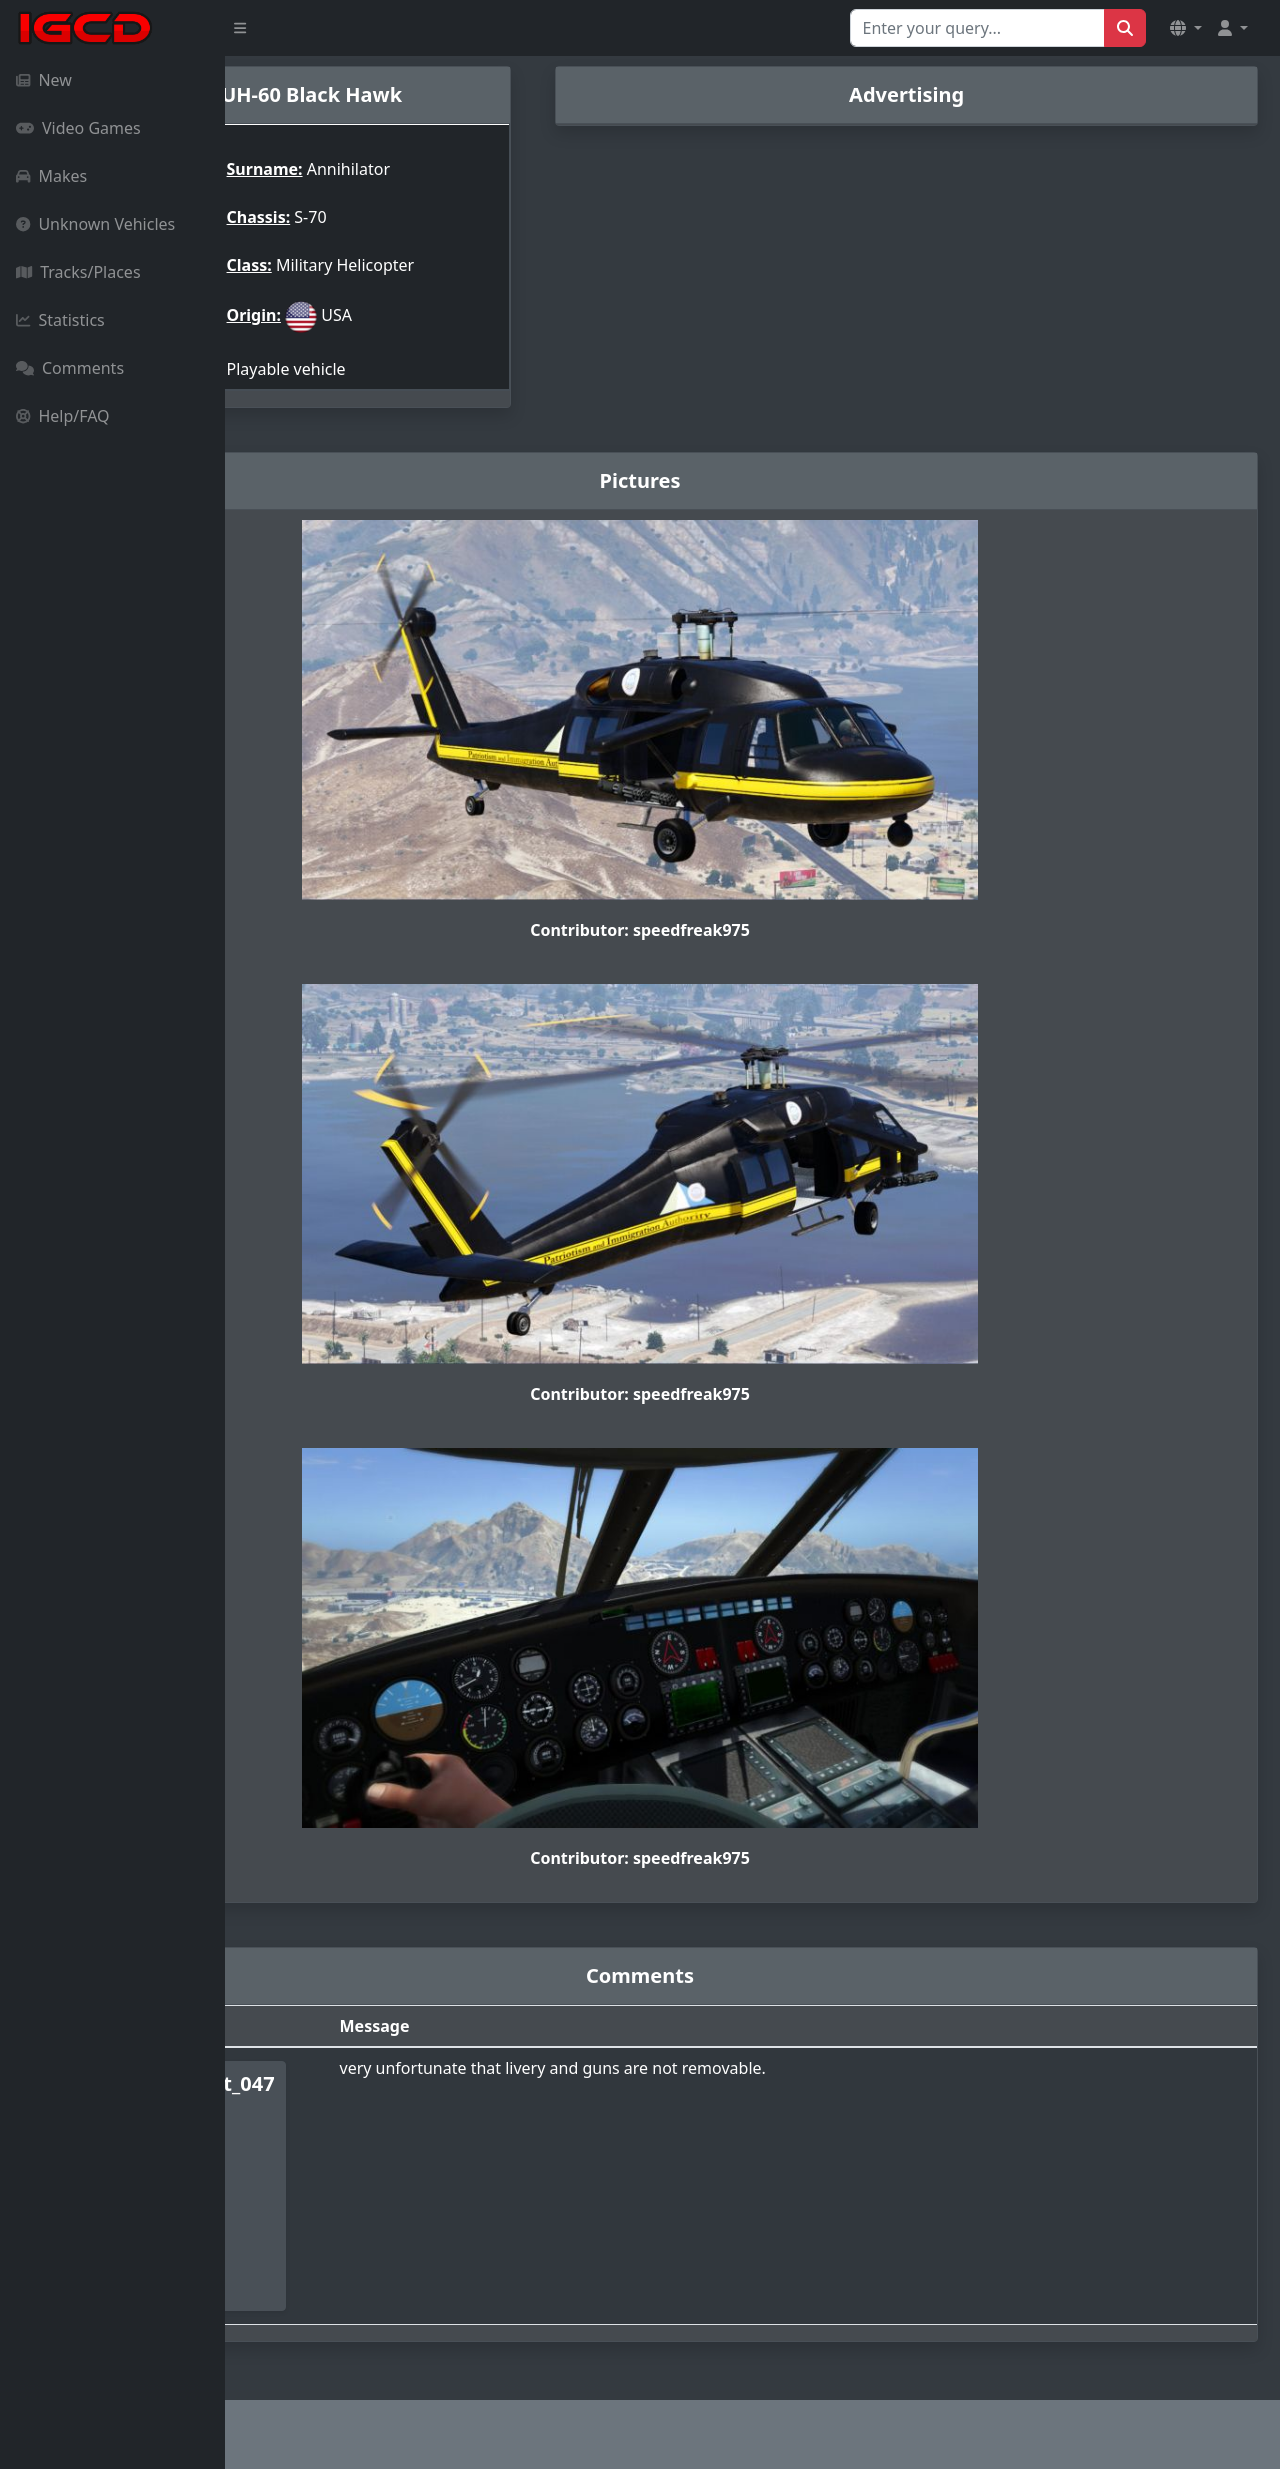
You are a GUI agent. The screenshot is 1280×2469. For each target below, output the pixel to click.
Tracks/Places (78, 272)
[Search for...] (977, 28)
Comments (70, 368)
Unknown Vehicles (95, 224)
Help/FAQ (63, 416)
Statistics (60, 320)
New (44, 80)
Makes (51, 176)
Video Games (78, 128)
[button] (1186, 28)
